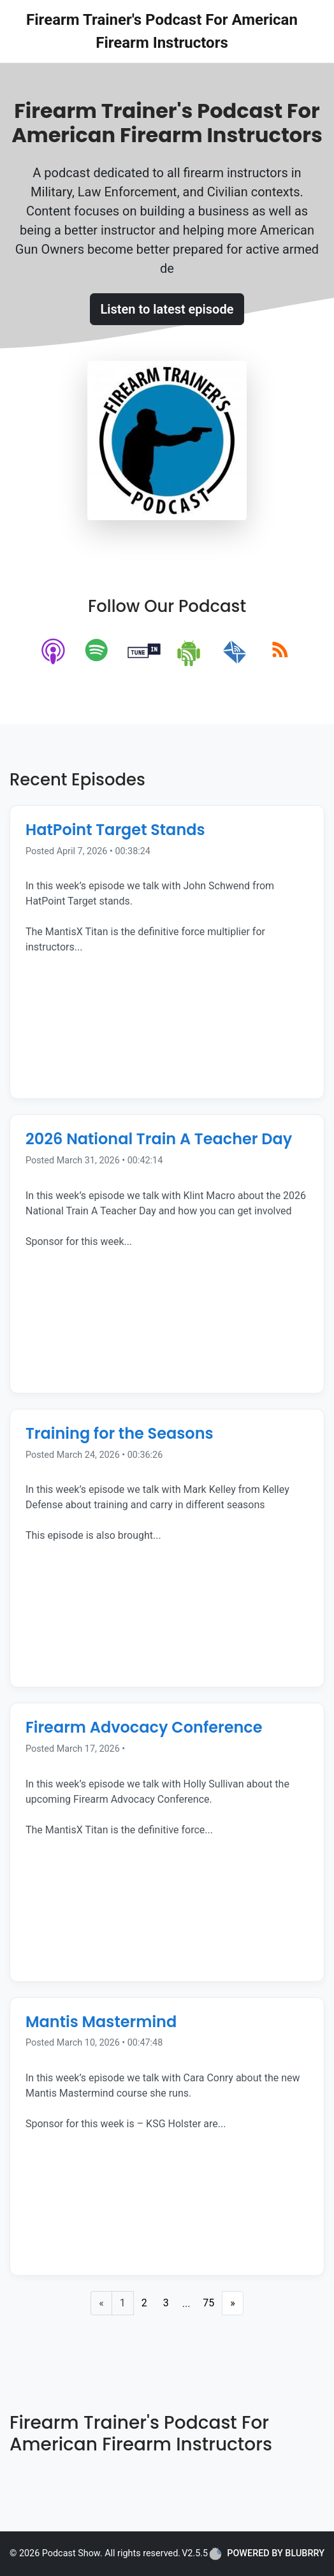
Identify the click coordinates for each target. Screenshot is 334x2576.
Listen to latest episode (167, 309)
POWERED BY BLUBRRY (266, 2553)
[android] (189, 652)
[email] (235, 652)
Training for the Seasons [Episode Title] (119, 1433)
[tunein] (144, 652)
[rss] (280, 652)
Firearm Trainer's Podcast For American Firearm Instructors (162, 31)
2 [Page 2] (144, 2303)
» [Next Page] (232, 2303)
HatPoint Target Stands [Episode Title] (115, 829)
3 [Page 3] (166, 2303)
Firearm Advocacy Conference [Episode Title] (144, 1727)
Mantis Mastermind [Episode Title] (101, 2021)
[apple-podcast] (53, 652)
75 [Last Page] (208, 2303)
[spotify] (99, 652)
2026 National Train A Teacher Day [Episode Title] (158, 1138)
